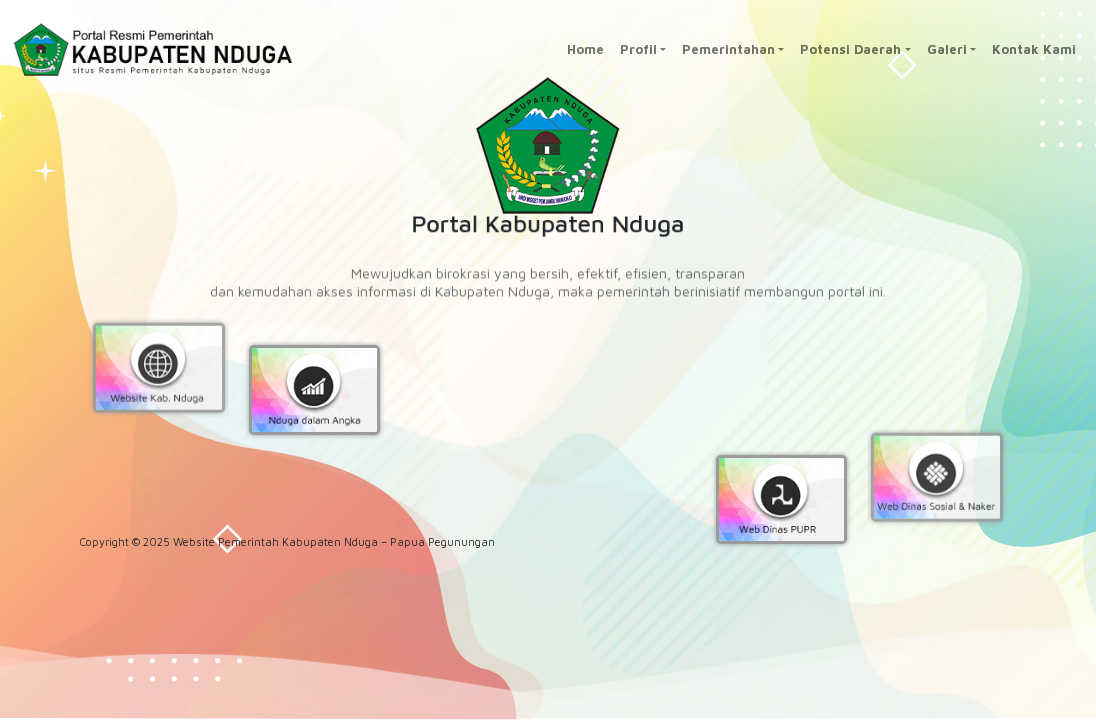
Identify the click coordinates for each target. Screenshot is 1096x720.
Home (585, 49)
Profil (638, 49)
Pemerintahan (728, 49)
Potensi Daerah (850, 49)
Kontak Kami (1034, 49)
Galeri (947, 49)
